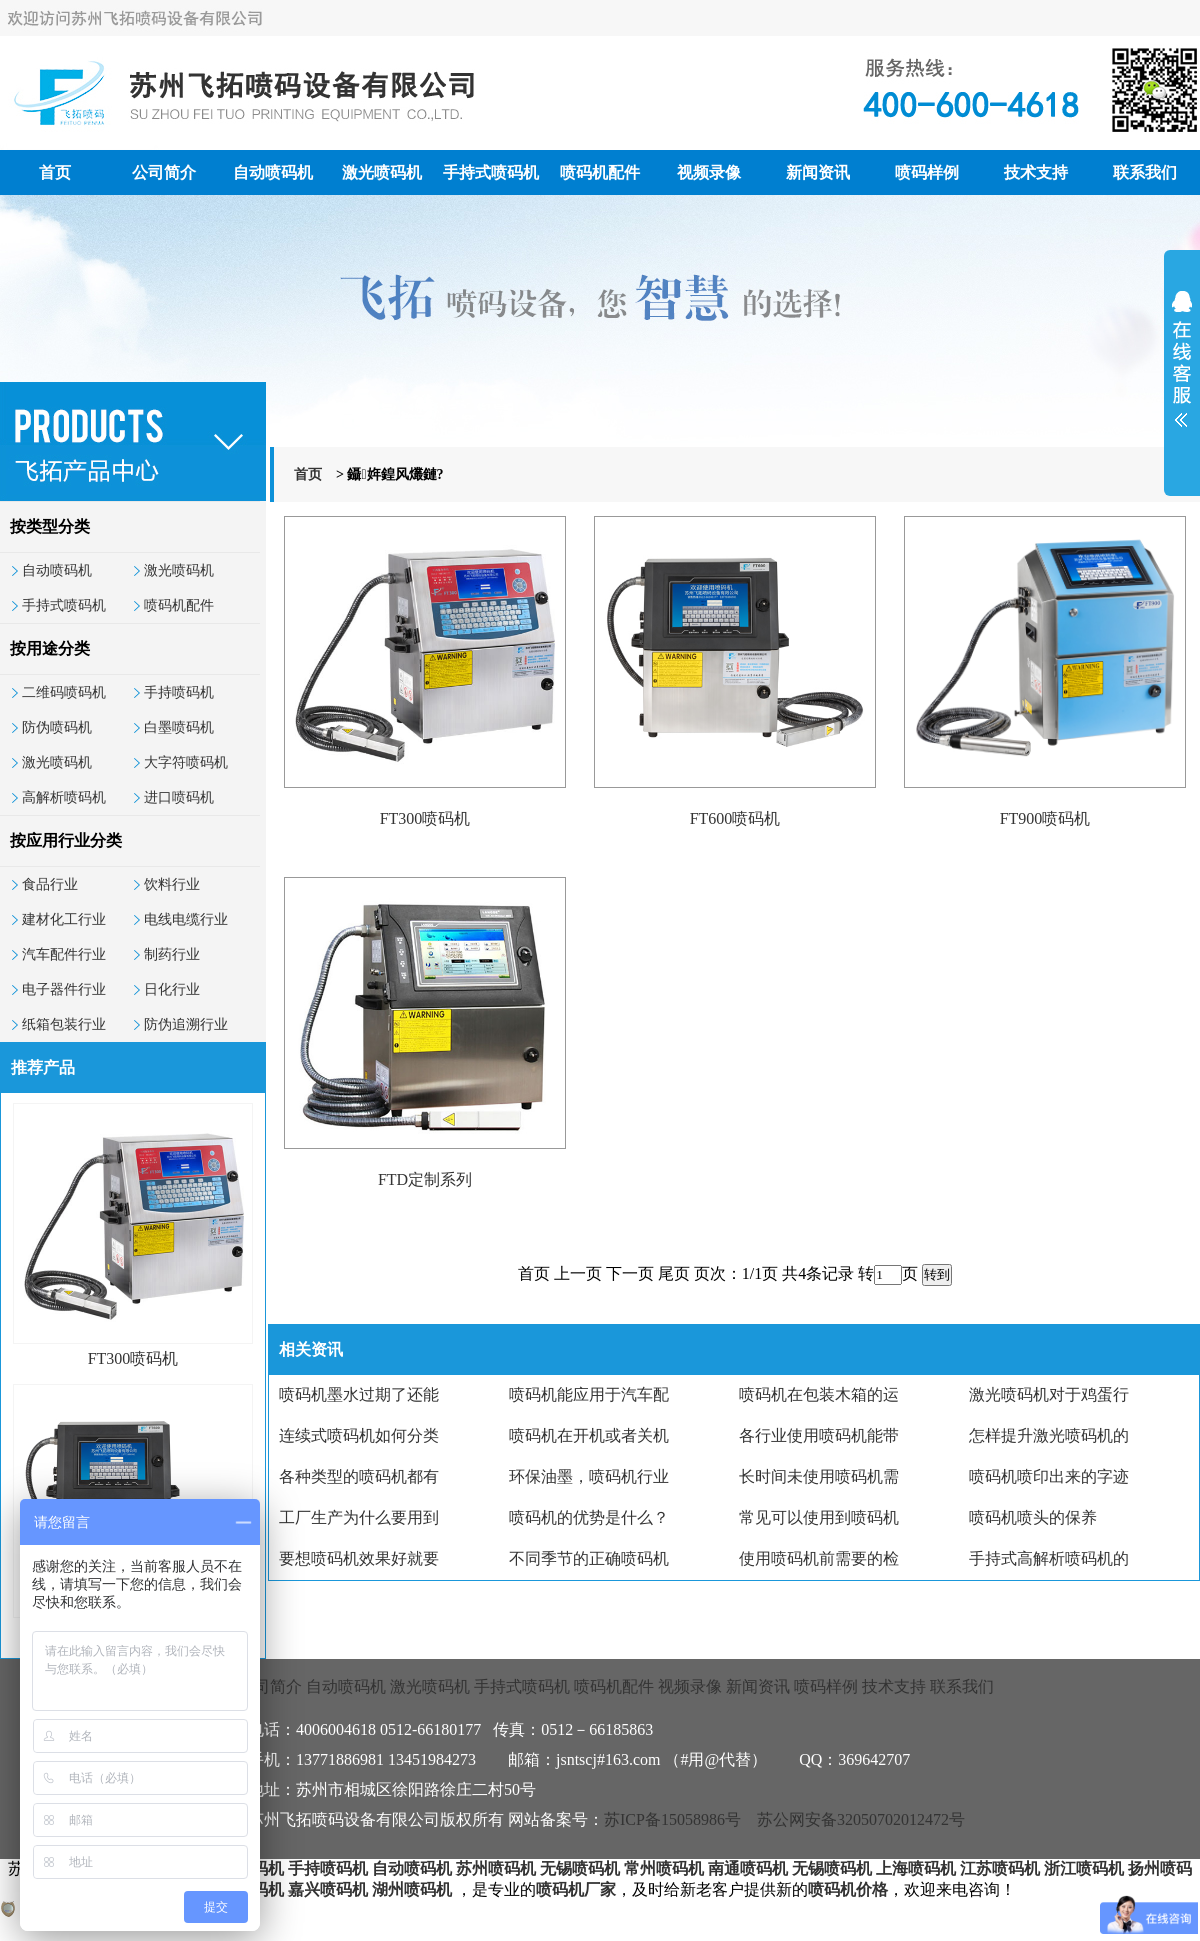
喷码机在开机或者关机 (589, 1435)
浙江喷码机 (1084, 1868)
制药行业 (172, 954)
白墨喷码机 (179, 727)
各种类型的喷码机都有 (359, 1476)
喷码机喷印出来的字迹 (1049, 1476)
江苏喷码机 (1000, 1868)
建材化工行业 (64, 919)
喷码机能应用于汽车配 (589, 1394)
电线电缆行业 (186, 919)
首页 (55, 172)
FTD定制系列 (425, 1179)
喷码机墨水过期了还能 (359, 1394)
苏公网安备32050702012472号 (861, 1819)
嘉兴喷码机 (328, 1889)
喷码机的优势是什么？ (589, 1517)
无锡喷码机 (580, 1868)
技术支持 (1036, 172)
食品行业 (50, 884)
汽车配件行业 (64, 954)
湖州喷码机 (412, 1889)
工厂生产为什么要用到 (359, 1517)
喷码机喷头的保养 (1033, 1517)
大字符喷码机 (186, 762)
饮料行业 (172, 884)
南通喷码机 (748, 1868)
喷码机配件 (600, 172)
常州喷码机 (664, 1868)
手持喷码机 (179, 692)
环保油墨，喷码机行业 (589, 1476)
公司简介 (164, 172)
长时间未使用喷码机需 (819, 1476)
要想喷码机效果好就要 (359, 1558)
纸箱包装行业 (64, 1024)
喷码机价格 (848, 1889)
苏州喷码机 (496, 1868)
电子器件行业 (64, 989)
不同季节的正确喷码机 (589, 1558)
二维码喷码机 (64, 692)
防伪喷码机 (57, 727)
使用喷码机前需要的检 (819, 1558)
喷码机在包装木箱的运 (819, 1394)
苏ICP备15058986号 (672, 1819)
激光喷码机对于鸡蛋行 (1049, 1394)
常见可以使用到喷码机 (819, 1517)
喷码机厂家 (576, 1889)
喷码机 (260, 1868)
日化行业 (172, 989)
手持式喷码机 (491, 172)
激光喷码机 (382, 172)
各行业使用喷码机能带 (819, 1435)
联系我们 (1145, 172)
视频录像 (709, 172)
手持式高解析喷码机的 (1049, 1558)
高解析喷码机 (64, 797)
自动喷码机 (273, 172)
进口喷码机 (179, 797)
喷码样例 (927, 172)
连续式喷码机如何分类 (359, 1435)
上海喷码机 (916, 1868)
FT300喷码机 (133, 1358)
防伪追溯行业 (186, 1024)
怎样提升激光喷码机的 (1049, 1435)
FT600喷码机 (735, 818)
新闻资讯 (818, 172)
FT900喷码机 (1045, 818)
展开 (1182, 372)
